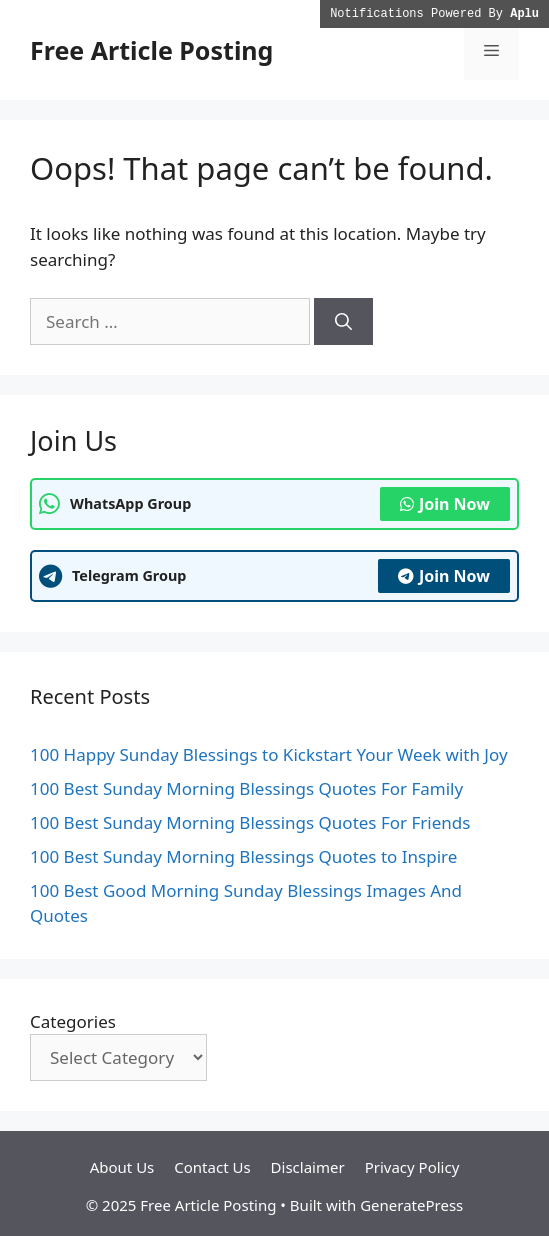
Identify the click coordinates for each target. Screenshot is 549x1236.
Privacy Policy (412, 1167)
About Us (122, 1167)
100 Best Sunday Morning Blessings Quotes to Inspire (243, 856)
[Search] (343, 322)
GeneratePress (411, 1205)
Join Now (445, 504)
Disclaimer (308, 1167)
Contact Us (212, 1167)
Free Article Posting (151, 50)
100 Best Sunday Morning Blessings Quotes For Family (246, 788)
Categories (73, 1021)
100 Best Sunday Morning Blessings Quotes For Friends (250, 822)
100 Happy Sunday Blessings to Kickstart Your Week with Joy (269, 754)
